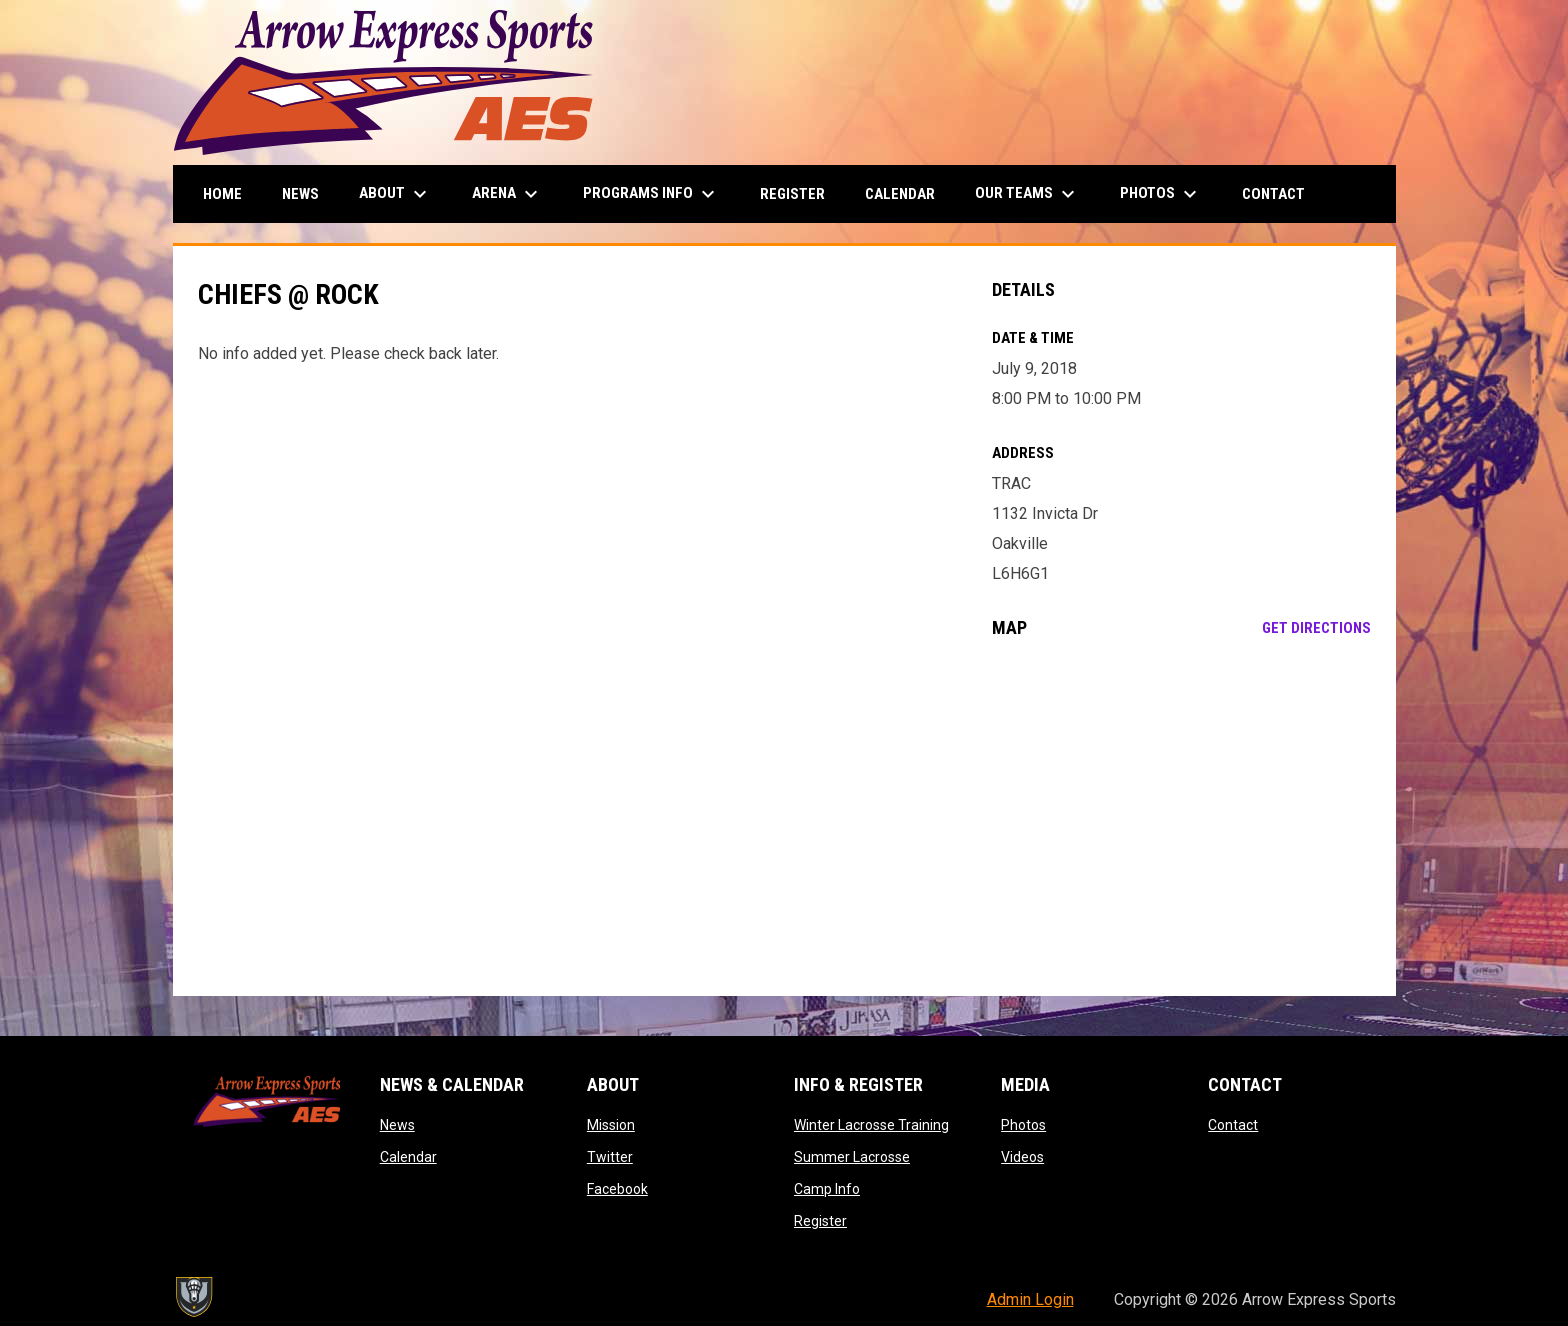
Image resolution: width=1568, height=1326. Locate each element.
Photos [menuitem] (1161, 194)
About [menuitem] (395, 194)
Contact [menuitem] (1273, 194)
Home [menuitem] (222, 194)
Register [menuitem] (792, 194)
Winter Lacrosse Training (871, 1125)
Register (820, 1221)
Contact (1233, 1125)
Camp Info (827, 1189)
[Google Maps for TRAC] (1181, 817)
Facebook (617, 1189)
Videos (1022, 1157)
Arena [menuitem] (507, 194)
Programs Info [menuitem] (651, 194)
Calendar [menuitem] (900, 194)
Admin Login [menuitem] (1030, 1299)
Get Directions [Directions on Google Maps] (1316, 628)
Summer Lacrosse (852, 1157)
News (397, 1125)
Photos (1023, 1125)
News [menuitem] (300, 194)
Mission (611, 1125)
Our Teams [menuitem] (1027, 194)
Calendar (408, 1157)
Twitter (610, 1157)
